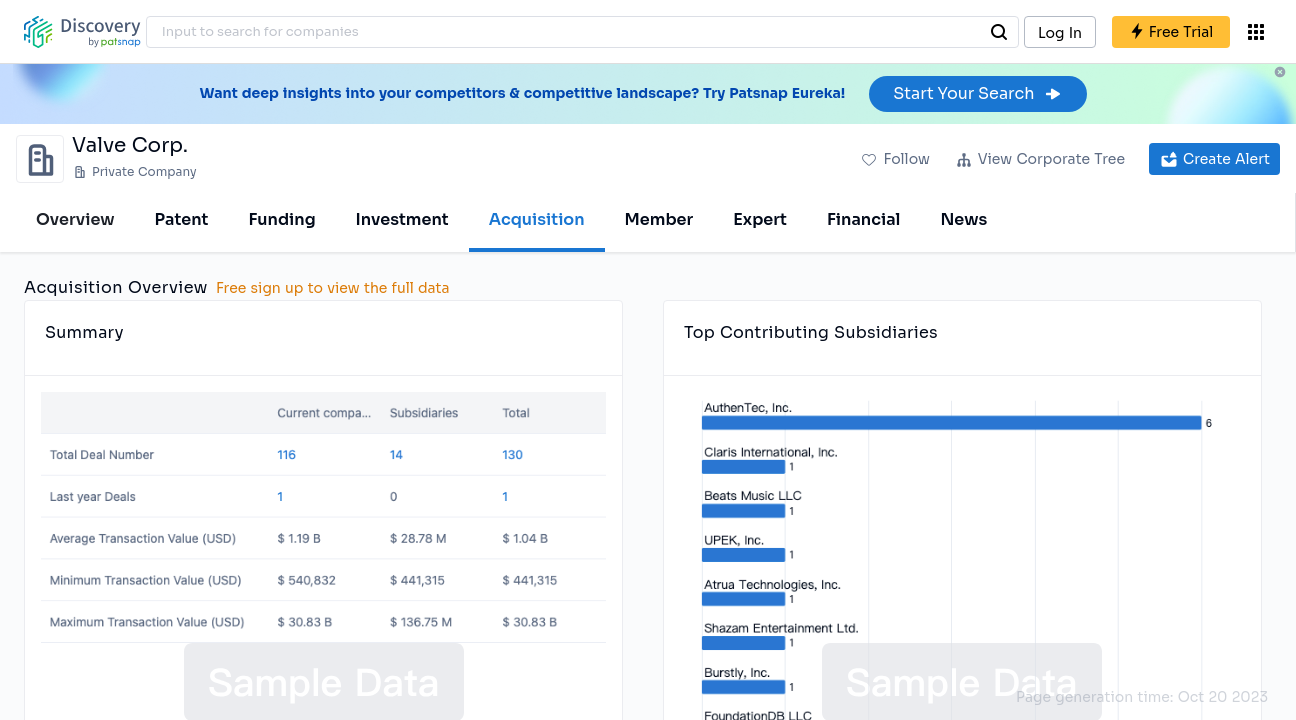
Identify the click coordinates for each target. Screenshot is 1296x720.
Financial (863, 219)
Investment (402, 219)
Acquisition (537, 219)
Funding (281, 219)
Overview (75, 219)
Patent (182, 219)
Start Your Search (977, 93)
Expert (760, 219)
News (963, 219)
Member (659, 219)
